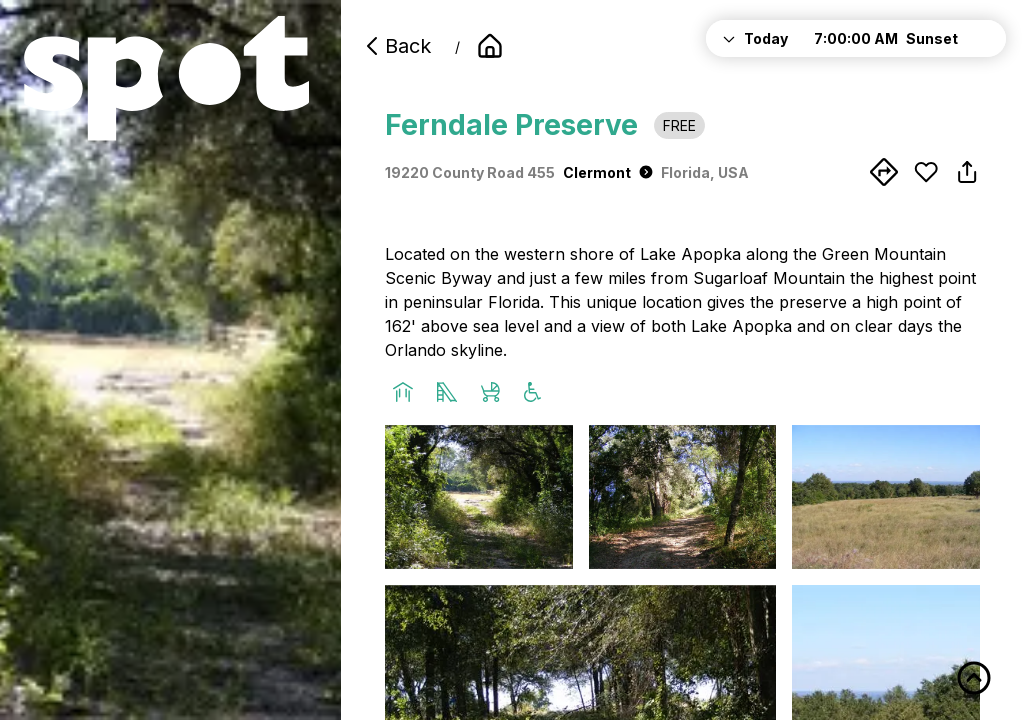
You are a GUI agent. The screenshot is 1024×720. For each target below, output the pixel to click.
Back (396, 46)
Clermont (608, 172)
